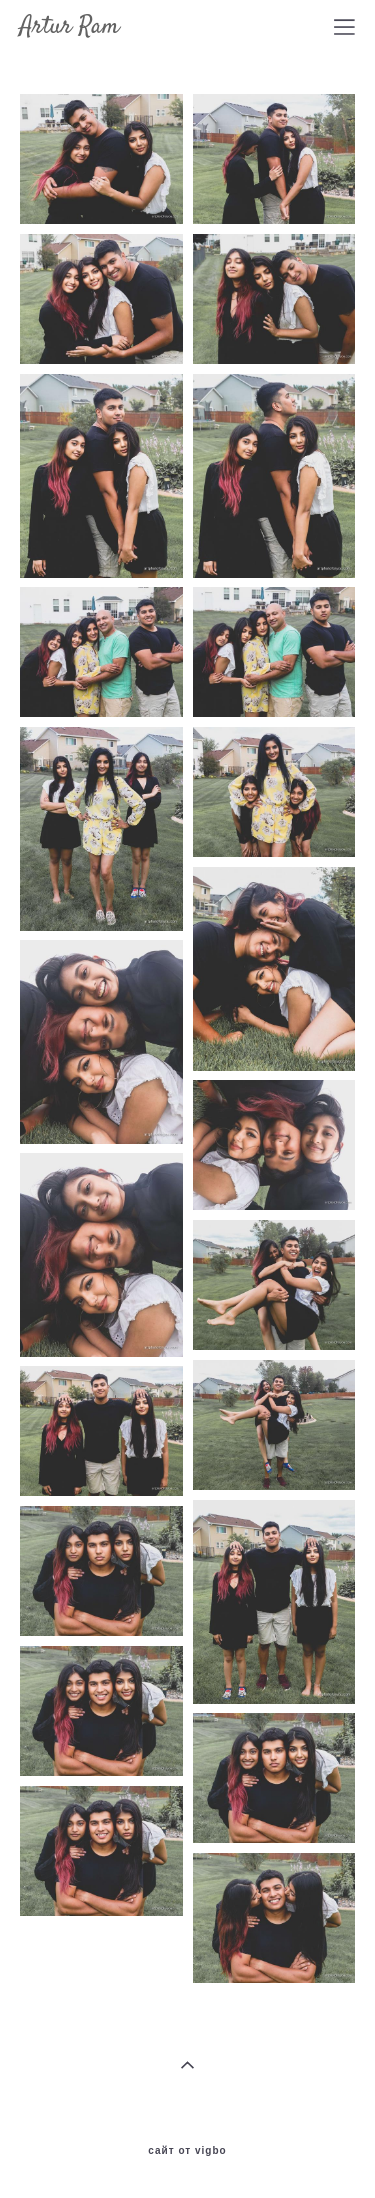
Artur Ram (69, 27)
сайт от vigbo (187, 2151)
